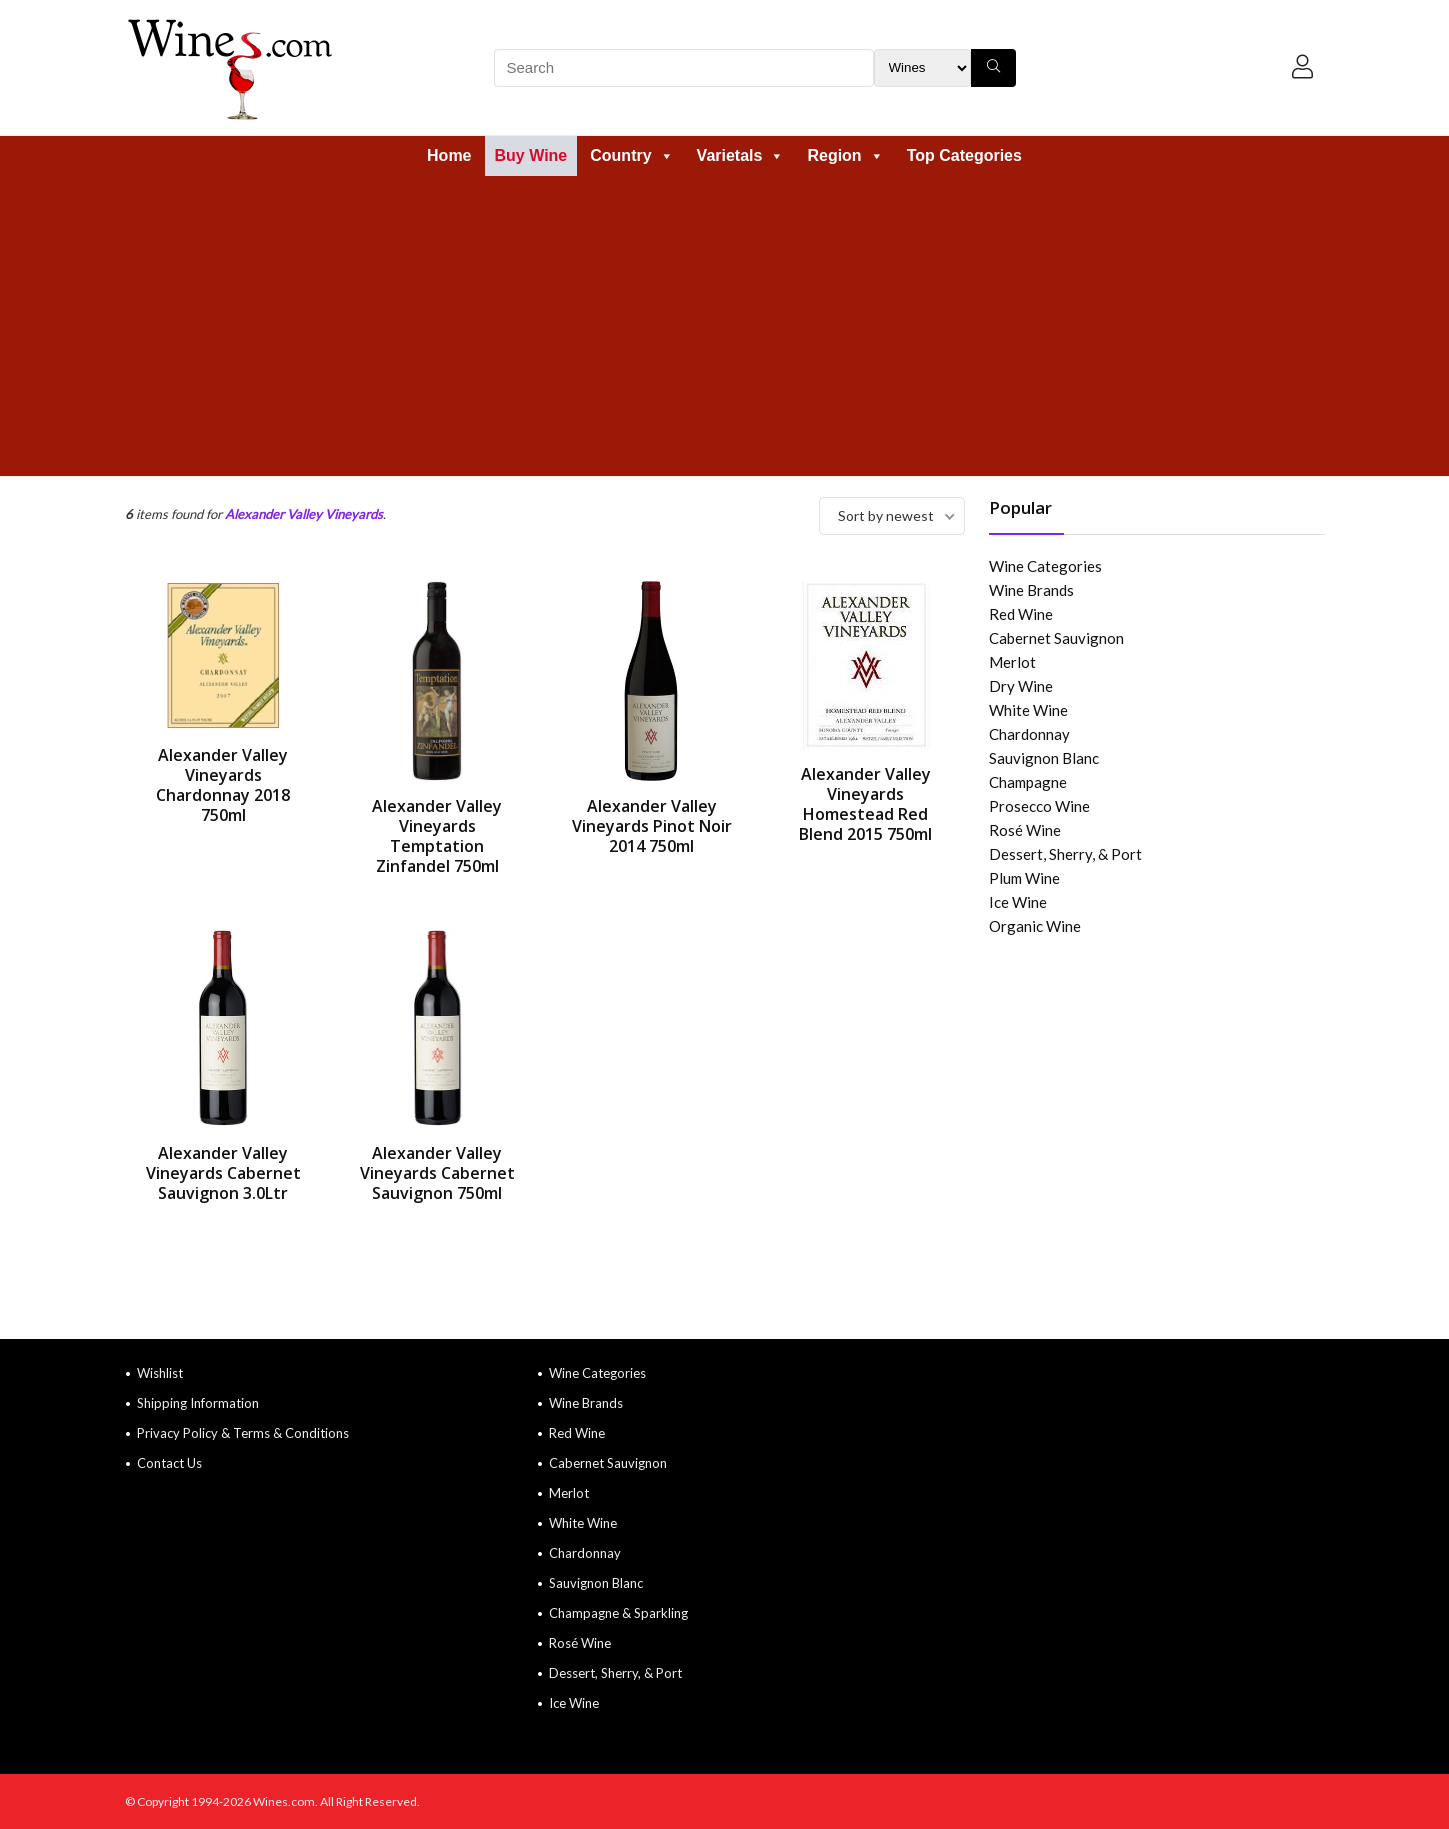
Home (449, 155)
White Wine (1028, 710)
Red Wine (1021, 614)
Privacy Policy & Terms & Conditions (243, 1433)
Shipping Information (198, 1403)
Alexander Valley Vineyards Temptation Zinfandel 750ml (437, 836)
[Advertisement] (725, 326)
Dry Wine (1021, 686)
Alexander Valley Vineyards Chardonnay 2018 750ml (223, 785)
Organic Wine (1035, 926)
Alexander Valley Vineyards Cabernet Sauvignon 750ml (437, 1173)
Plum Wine (1024, 878)
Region (845, 155)
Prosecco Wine (1039, 806)
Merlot (1012, 662)
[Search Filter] (922, 68)
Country (631, 155)
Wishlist (160, 1373)
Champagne (1028, 782)
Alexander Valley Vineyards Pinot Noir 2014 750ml (652, 826)
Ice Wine (1018, 902)
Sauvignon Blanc (1044, 758)
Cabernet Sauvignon (1056, 638)
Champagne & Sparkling (618, 1613)
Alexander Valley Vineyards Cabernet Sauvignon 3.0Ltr (223, 1173)
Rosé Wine (1025, 830)
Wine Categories (1045, 566)
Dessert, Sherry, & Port (1065, 854)
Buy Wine (531, 155)
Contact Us (169, 1463)
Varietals (741, 155)
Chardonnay (1029, 734)
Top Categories (964, 155)
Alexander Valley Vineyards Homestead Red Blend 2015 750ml (865, 804)
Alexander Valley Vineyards (304, 514)
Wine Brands (1031, 590)
